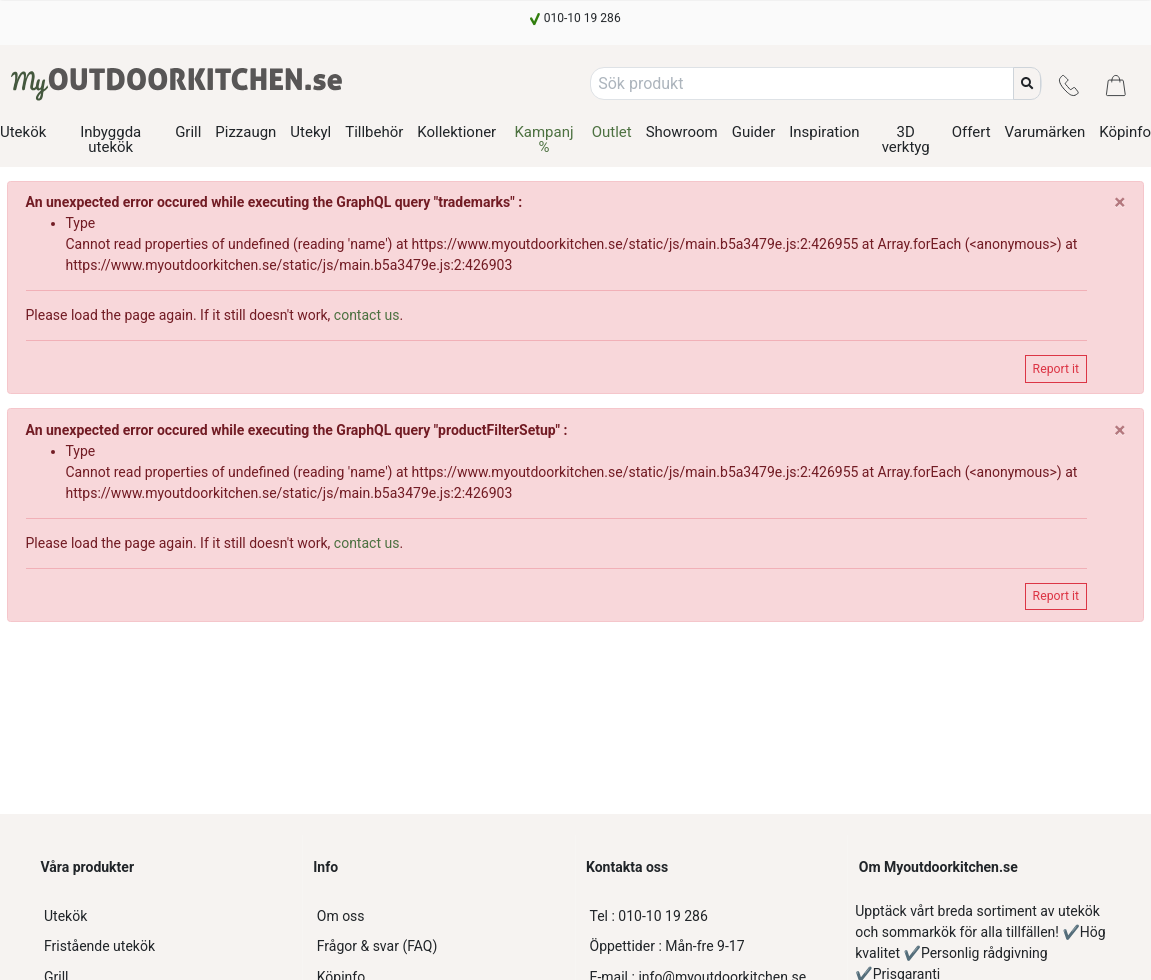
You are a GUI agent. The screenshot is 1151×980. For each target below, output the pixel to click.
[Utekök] (166, 916)
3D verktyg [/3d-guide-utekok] (906, 139)
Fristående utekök (99, 946)
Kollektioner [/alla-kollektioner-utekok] (456, 132)
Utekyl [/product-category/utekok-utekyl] (310, 132)
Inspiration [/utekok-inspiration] (824, 132)
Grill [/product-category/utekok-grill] (188, 132)
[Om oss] (439, 916)
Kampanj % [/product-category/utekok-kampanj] (543, 139)
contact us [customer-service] (367, 315)
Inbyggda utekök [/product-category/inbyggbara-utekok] (110, 139)
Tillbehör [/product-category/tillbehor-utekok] (374, 132)
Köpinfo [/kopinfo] (1125, 132)
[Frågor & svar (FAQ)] (439, 946)
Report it (1056, 369)
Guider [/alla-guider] (754, 132)
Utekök (65, 916)
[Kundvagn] (1116, 84)
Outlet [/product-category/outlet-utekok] (612, 132)
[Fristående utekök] (166, 946)
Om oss (341, 916)
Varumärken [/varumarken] (1045, 132)
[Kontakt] (1069, 84)
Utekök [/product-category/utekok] (23, 132)
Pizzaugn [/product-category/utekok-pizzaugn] (245, 132)
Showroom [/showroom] (682, 132)
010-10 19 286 (649, 916)
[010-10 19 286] (575, 18)
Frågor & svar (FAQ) (377, 946)
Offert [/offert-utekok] (971, 132)
